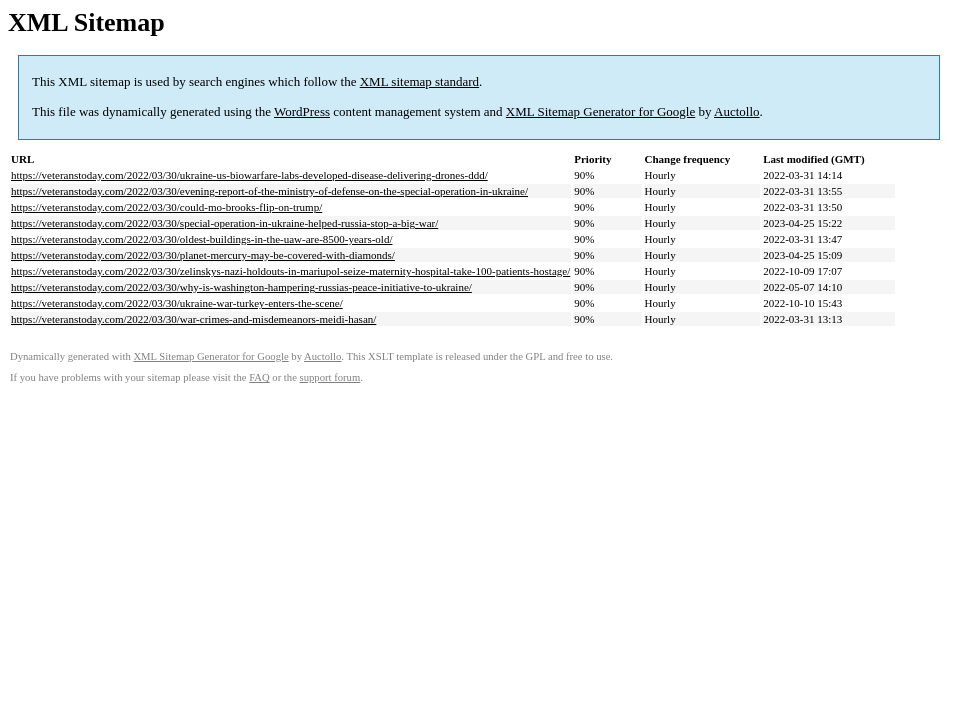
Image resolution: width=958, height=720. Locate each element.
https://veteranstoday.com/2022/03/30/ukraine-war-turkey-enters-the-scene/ (177, 303)
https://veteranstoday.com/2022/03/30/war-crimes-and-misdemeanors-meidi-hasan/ (193, 319)
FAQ (259, 377)
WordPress (302, 111)
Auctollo (737, 111)
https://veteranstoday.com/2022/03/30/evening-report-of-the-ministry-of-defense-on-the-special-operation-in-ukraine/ (269, 191)
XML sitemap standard (419, 81)
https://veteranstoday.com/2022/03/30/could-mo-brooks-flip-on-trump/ (166, 207)
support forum (330, 377)
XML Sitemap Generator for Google (600, 111)
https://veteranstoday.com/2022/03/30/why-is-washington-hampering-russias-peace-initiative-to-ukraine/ (241, 287)
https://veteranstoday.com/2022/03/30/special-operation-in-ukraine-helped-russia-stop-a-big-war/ (224, 223)
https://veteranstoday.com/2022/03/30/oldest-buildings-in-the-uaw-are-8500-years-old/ (201, 239)
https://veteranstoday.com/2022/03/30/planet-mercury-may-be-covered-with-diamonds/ (203, 255)
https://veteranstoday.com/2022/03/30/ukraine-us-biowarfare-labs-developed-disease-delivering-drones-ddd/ (249, 175)
